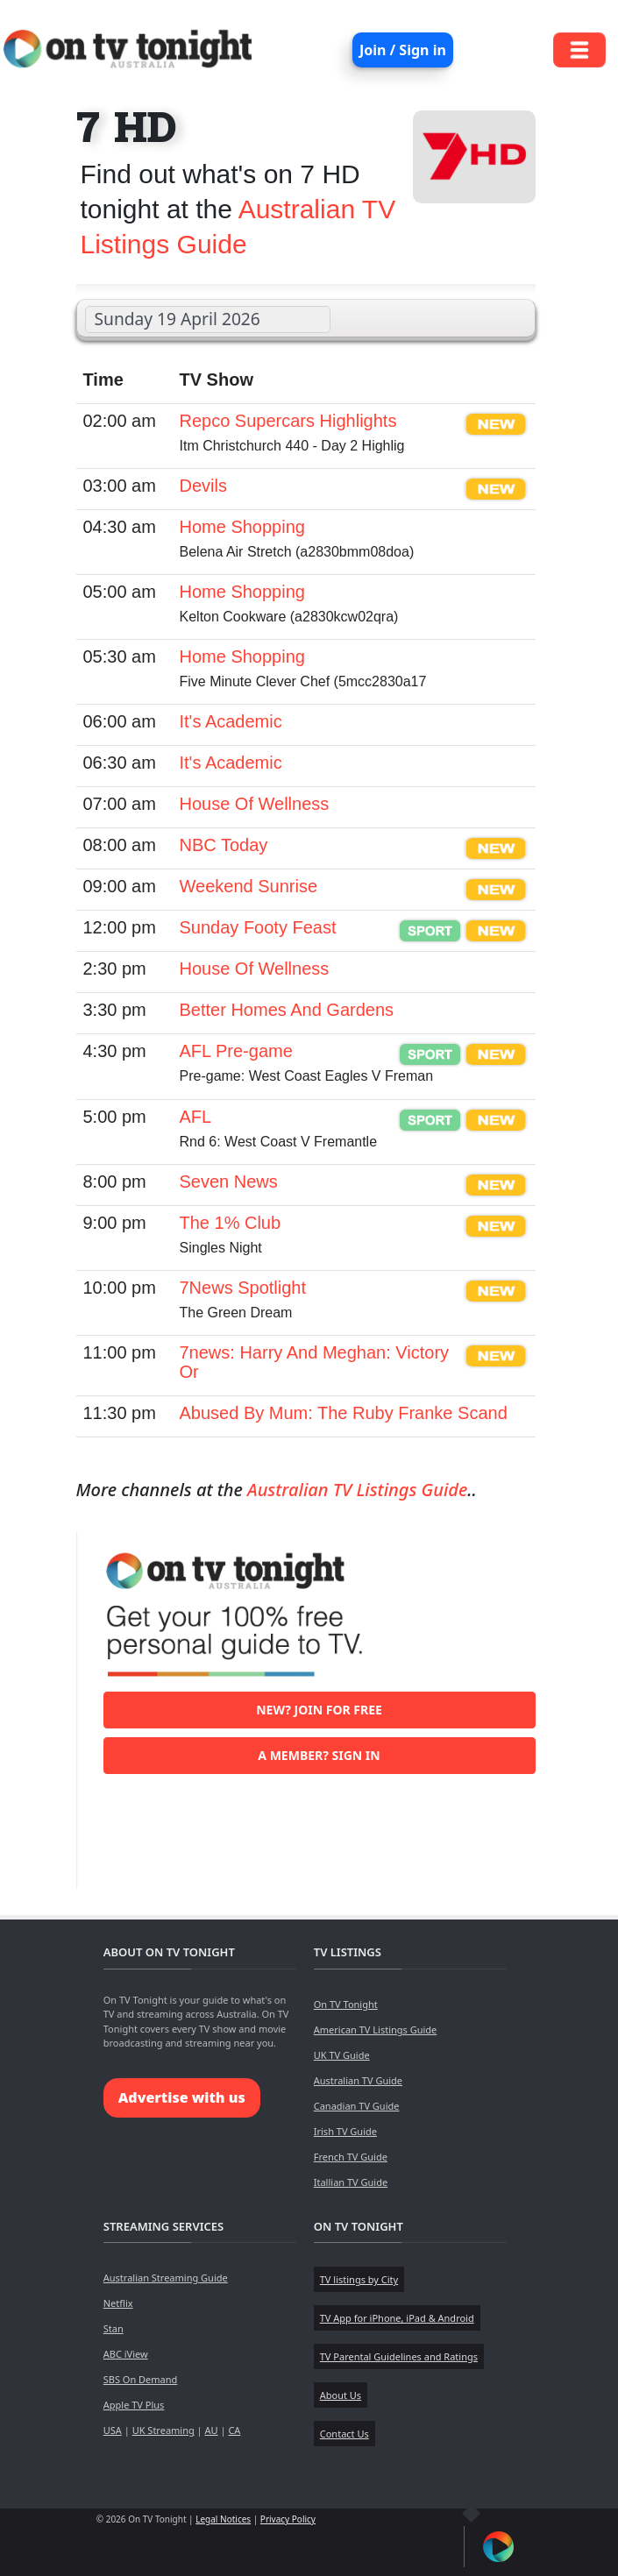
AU (211, 2430)
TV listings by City (359, 2279)
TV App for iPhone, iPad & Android (397, 2317)
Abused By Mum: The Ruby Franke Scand (344, 1413)
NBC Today (224, 845)
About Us (340, 2395)
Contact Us (344, 2433)
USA (112, 2430)
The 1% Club (230, 1222)
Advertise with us (181, 2097)
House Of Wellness (255, 803)
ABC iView (125, 2353)
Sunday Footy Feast (258, 927)
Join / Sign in (402, 50)
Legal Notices (223, 2519)
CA (234, 2430)
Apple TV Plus (134, 2404)
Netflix (118, 2303)
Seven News (229, 1181)
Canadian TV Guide (357, 2105)
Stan (113, 2328)
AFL (196, 1116)
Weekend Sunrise (249, 886)
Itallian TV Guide (350, 2182)
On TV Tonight (346, 2004)
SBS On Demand (140, 2379)
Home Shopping (242, 526)
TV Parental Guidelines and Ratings (399, 2356)
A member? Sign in (319, 1755)
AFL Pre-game (236, 1051)
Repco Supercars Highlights (288, 420)
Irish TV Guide (345, 2131)
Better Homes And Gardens (287, 1009)
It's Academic (231, 721)
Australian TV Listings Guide (357, 1489)
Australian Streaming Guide (165, 2277)
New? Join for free (319, 1709)
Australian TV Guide (358, 2080)
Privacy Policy (288, 2519)
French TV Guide (350, 2156)
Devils (203, 485)
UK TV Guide (342, 2055)
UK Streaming (163, 2430)
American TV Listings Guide (375, 2029)
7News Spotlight (243, 1287)
